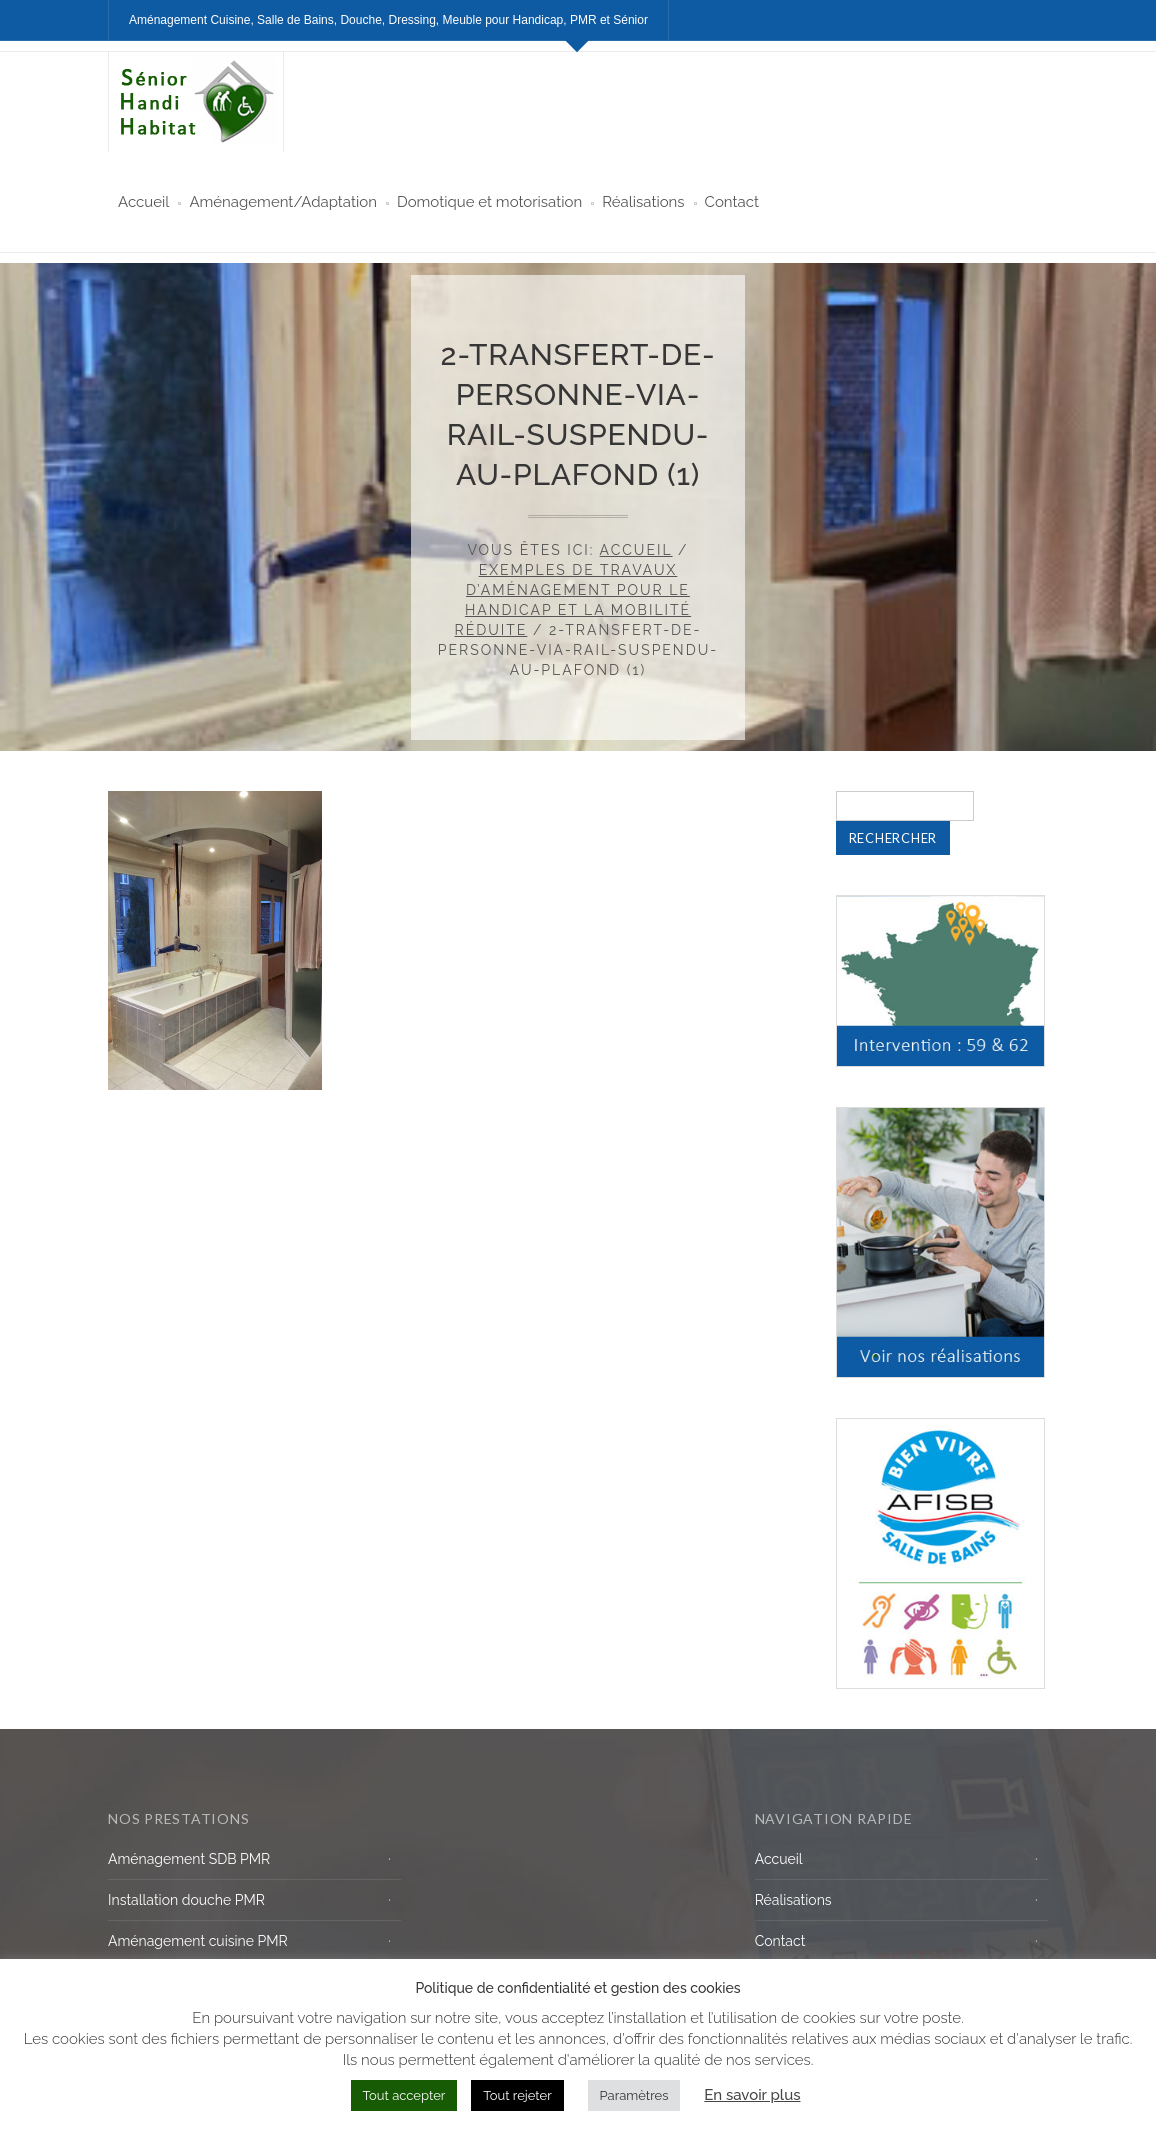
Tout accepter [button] (404, 2095)
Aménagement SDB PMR (189, 1859)
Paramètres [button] (634, 2095)
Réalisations (643, 202)
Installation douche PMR (186, 1900)
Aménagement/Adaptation (283, 202)
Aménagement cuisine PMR (198, 1941)
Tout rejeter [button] (517, 2095)
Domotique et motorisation (489, 202)
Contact (732, 202)
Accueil (143, 202)
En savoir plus (752, 2095)
